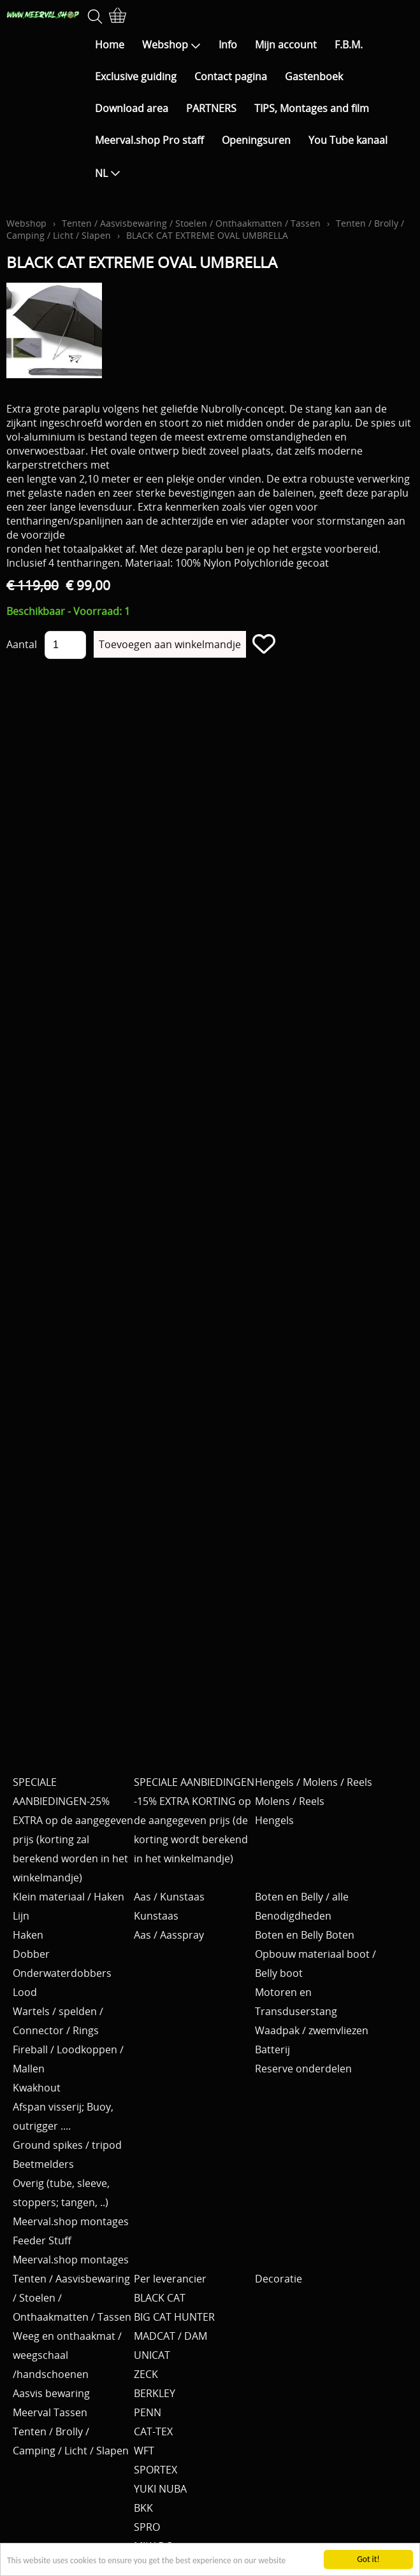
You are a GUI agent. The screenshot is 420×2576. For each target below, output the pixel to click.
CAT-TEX (153, 2431)
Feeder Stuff (42, 2240)
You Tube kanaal (347, 140)
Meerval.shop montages (71, 2221)
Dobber (31, 1954)
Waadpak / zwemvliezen (311, 2030)
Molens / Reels (289, 1801)
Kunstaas (156, 1916)
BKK (143, 2508)
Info (228, 45)
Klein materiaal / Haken (68, 1897)
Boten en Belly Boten (304, 1935)
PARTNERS (211, 108)
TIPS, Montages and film (311, 108)
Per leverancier (170, 2279)
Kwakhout (37, 2088)
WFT (144, 2451)
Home (109, 45)
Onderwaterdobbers (62, 1973)
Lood (25, 1992)
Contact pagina (230, 76)
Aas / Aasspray (169, 1935)
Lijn (21, 1916)
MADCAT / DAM (170, 2336)
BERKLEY (154, 2393)
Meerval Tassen (50, 2412)
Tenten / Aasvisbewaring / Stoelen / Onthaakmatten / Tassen (191, 223)
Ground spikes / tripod (67, 2145)
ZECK (146, 2374)
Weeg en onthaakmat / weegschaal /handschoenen (67, 2355)
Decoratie (278, 2279)
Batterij (272, 2049)
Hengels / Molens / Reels (313, 1782)
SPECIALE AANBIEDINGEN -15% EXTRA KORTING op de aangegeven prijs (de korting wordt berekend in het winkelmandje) (194, 1820)
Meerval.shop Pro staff (149, 140)
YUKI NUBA (160, 2489)
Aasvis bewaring (51, 2393)
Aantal (21, 644)
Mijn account (286, 45)
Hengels (274, 1820)
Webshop (171, 45)
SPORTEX (155, 2470)
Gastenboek (314, 76)
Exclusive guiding (136, 76)
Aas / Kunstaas (169, 1897)
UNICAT (152, 2355)
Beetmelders (43, 2164)
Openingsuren (256, 140)
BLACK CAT (159, 2298)
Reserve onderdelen (303, 2069)
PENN (147, 2412)
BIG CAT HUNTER (174, 2317)
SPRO (147, 2527)
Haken (28, 1935)
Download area (131, 108)
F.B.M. (349, 45)
